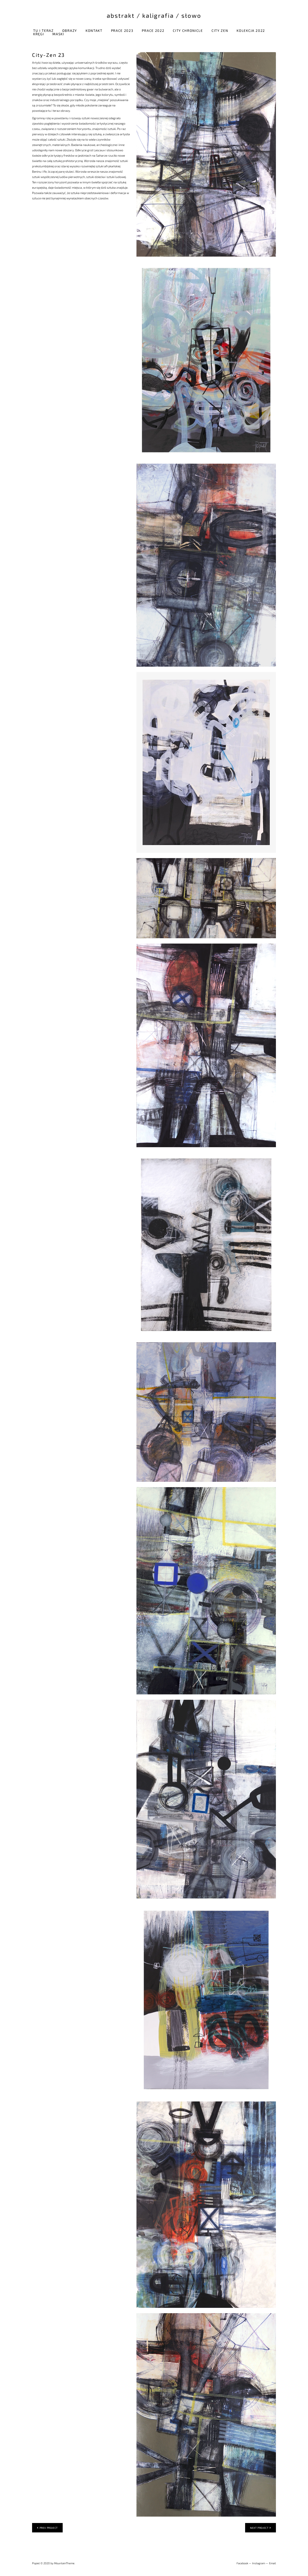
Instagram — (260, 2563)
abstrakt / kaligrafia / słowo (154, 15)
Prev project (47, 2527)
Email (272, 2563)
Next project (260, 2527)
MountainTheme (64, 2563)
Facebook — (244, 2563)
